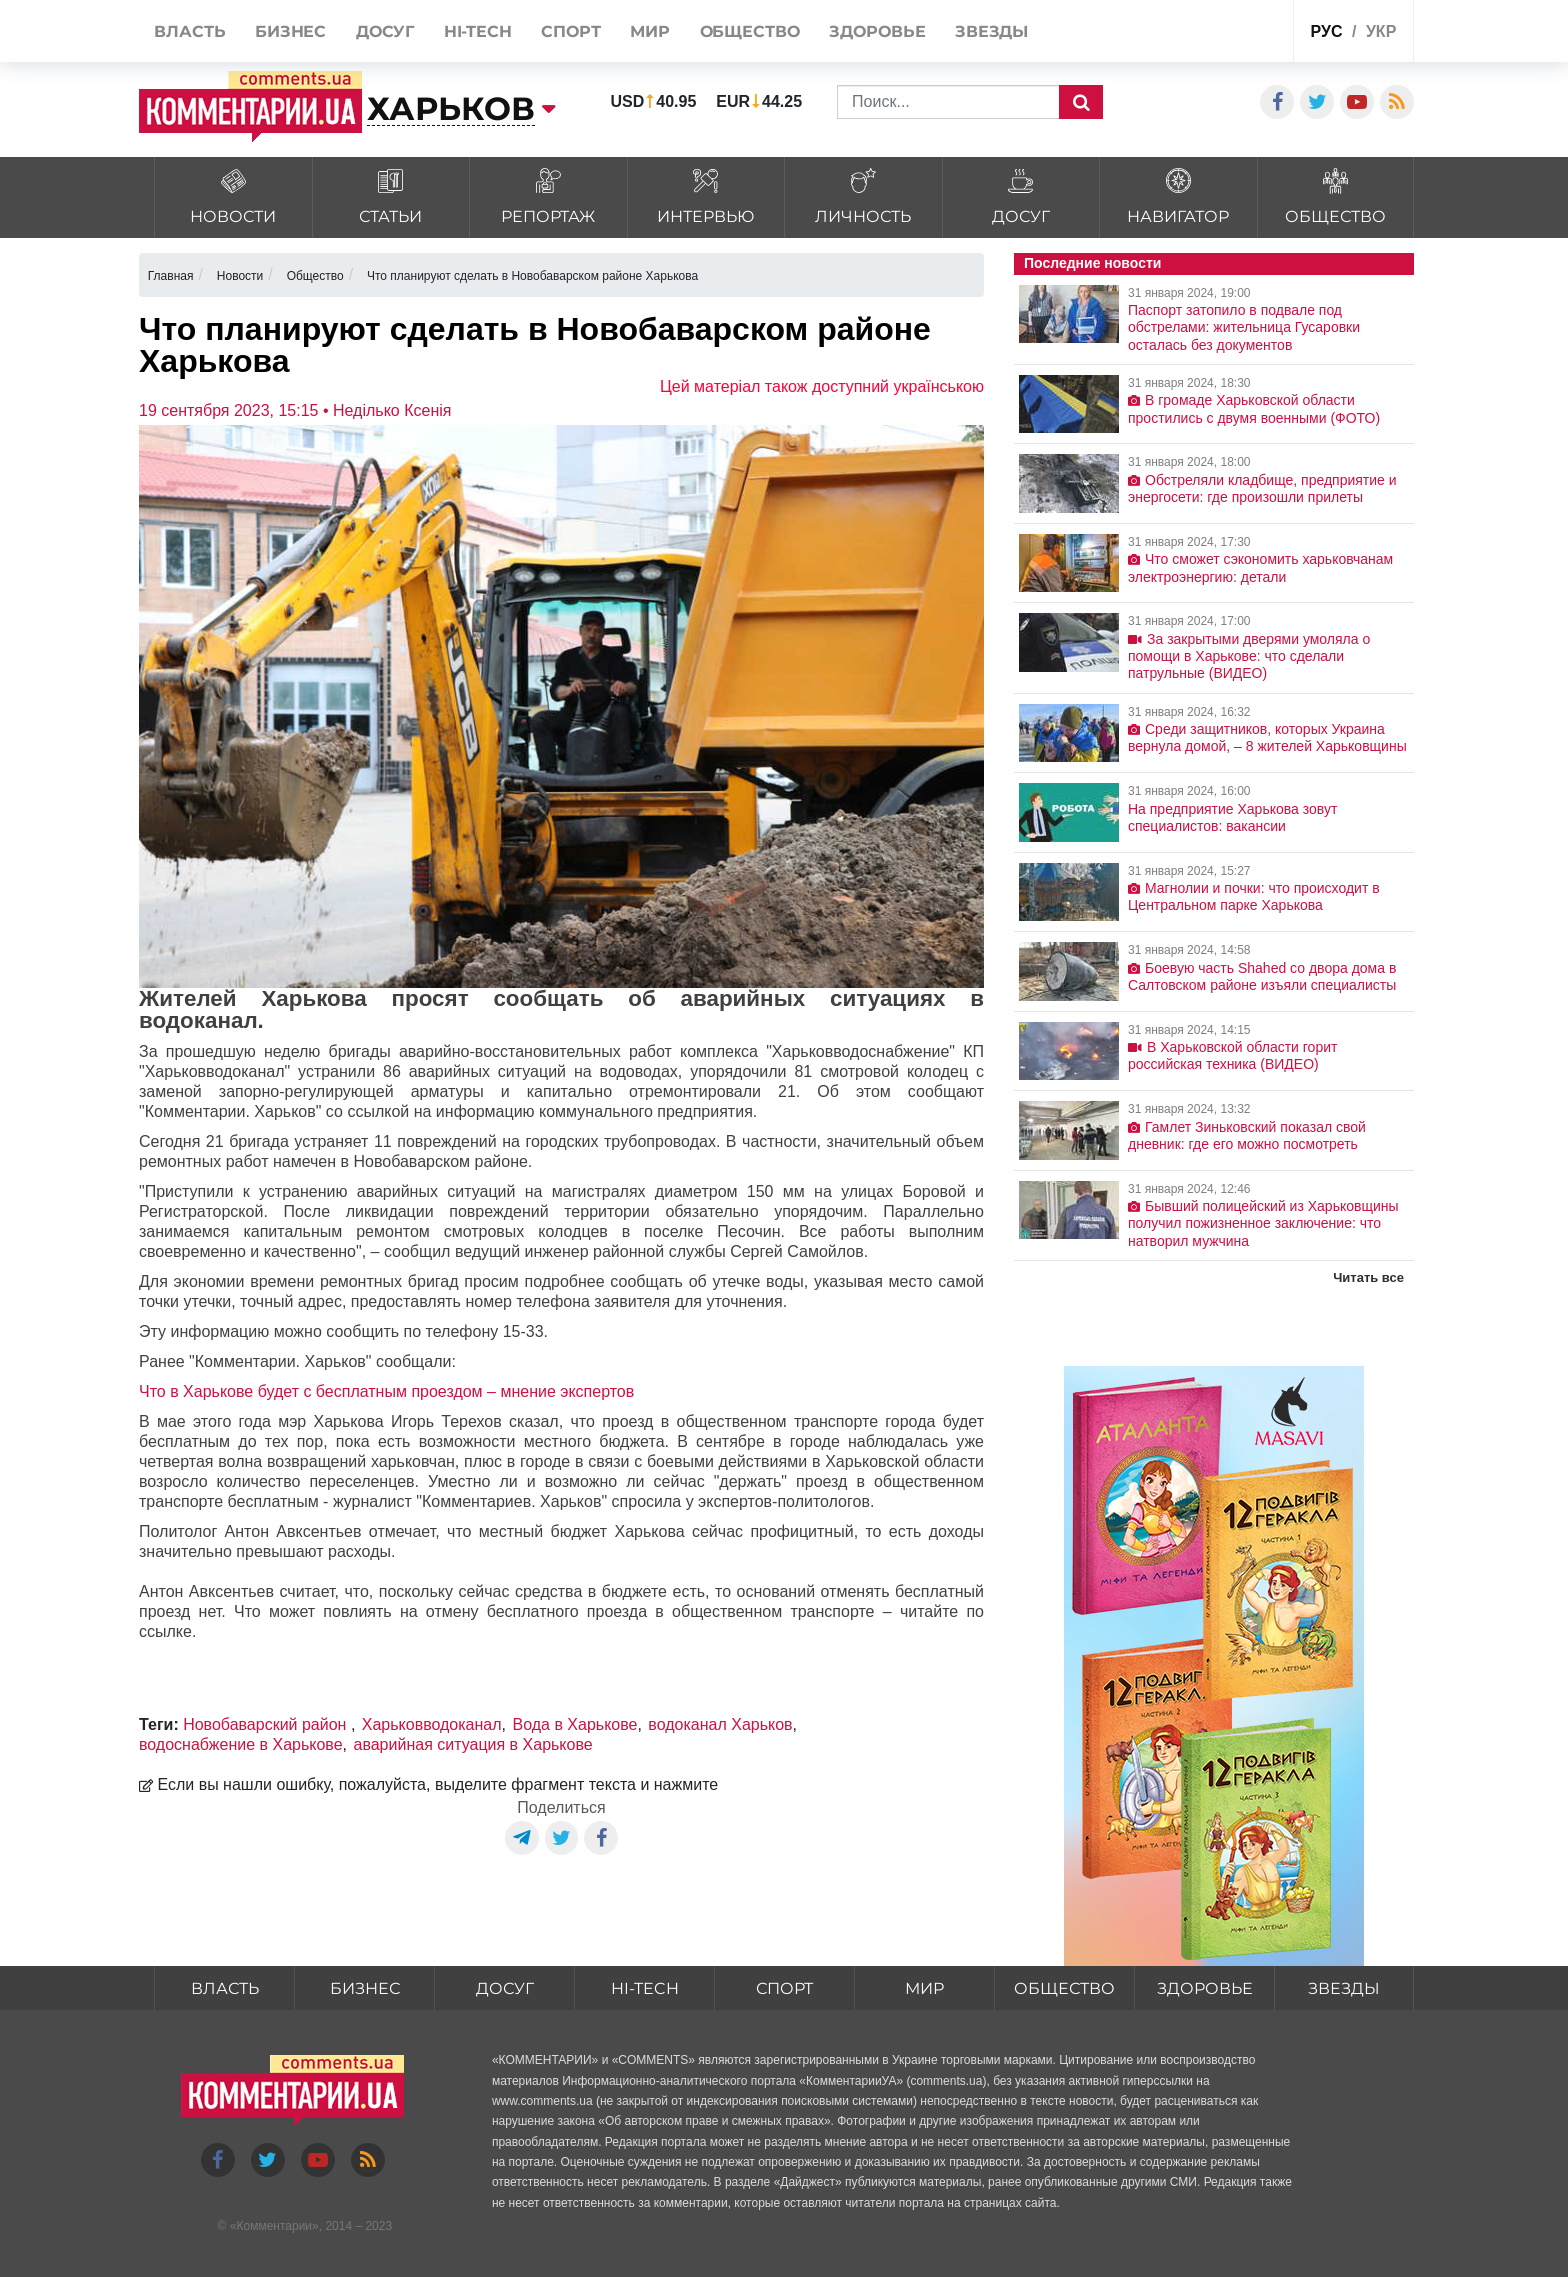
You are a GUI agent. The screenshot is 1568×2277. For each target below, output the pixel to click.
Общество (1064, 1988)
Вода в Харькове (575, 1724)
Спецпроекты (1202, 33)
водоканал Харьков (720, 1724)
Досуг (505, 1988)
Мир (924, 1988)
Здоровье (1205, 1988)
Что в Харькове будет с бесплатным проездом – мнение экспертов (386, 1391)
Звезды (1344, 1988)
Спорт (784, 1988)
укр (1381, 31)
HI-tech (645, 1988)
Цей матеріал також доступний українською (822, 386)
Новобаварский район (267, 1724)
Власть (225, 1988)
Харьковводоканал (432, 1724)
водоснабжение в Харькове (241, 1744)
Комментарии (274, 2226)
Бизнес (365, 1988)
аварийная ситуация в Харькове (473, 1744)
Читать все (1368, 1277)
